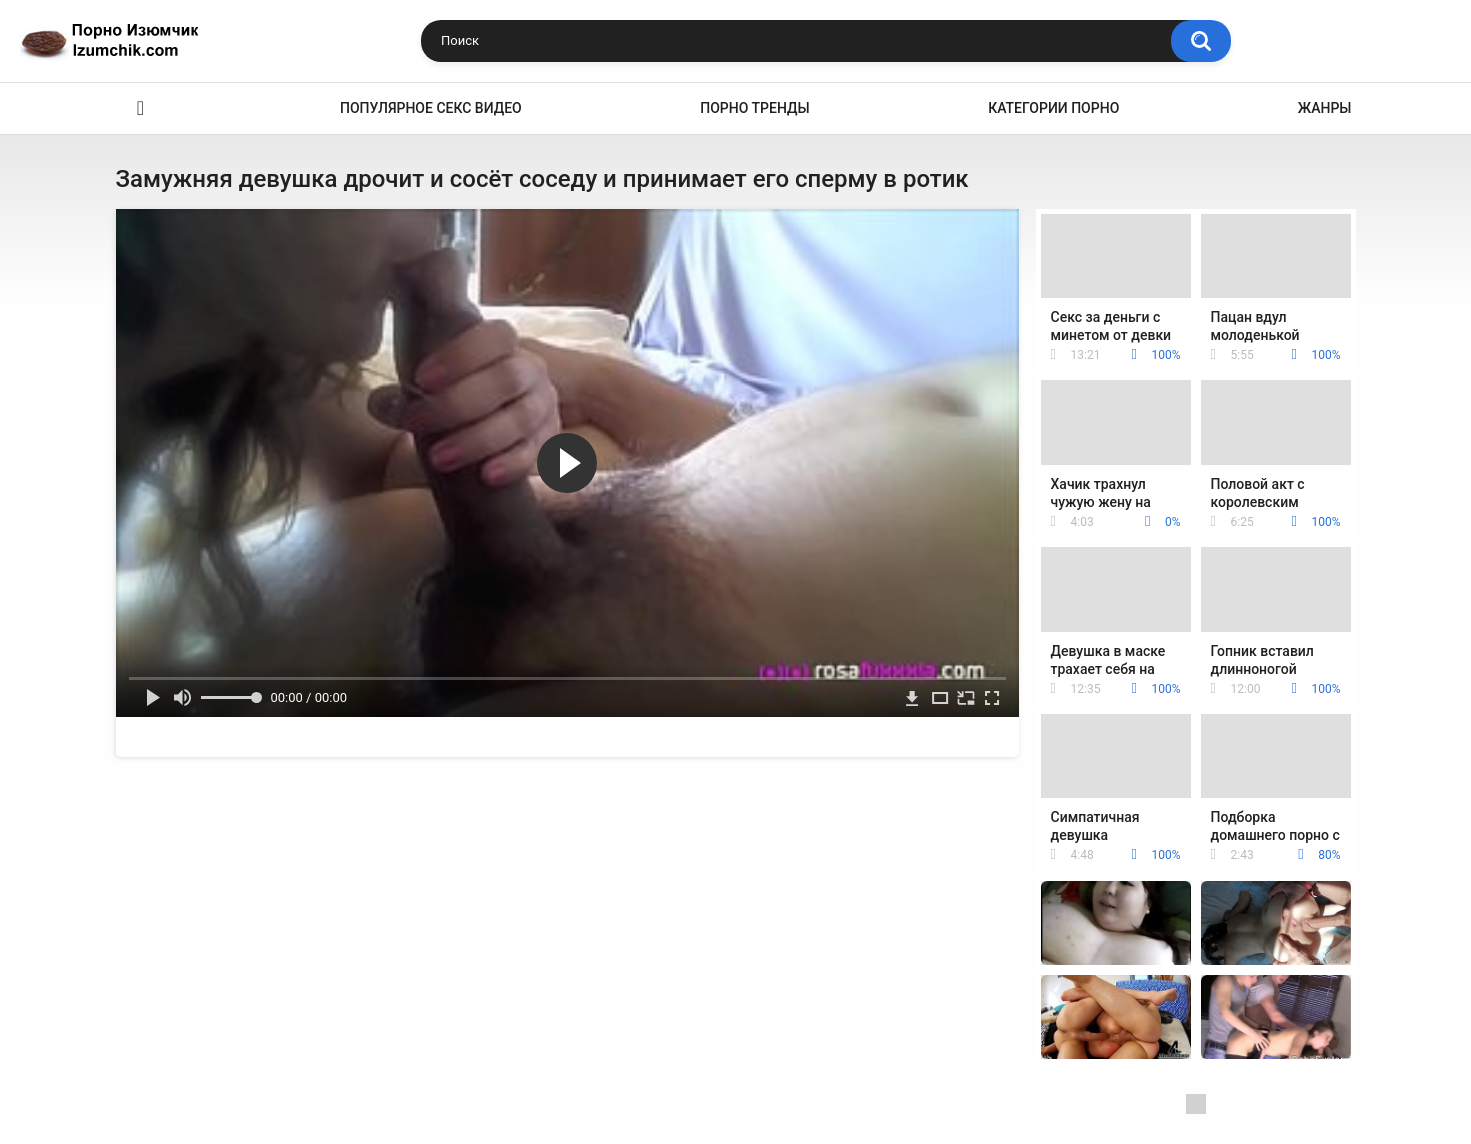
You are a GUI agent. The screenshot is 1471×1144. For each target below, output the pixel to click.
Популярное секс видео (431, 108)
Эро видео (141, 108)
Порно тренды (754, 108)
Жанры (1325, 108)
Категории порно (1053, 108)
